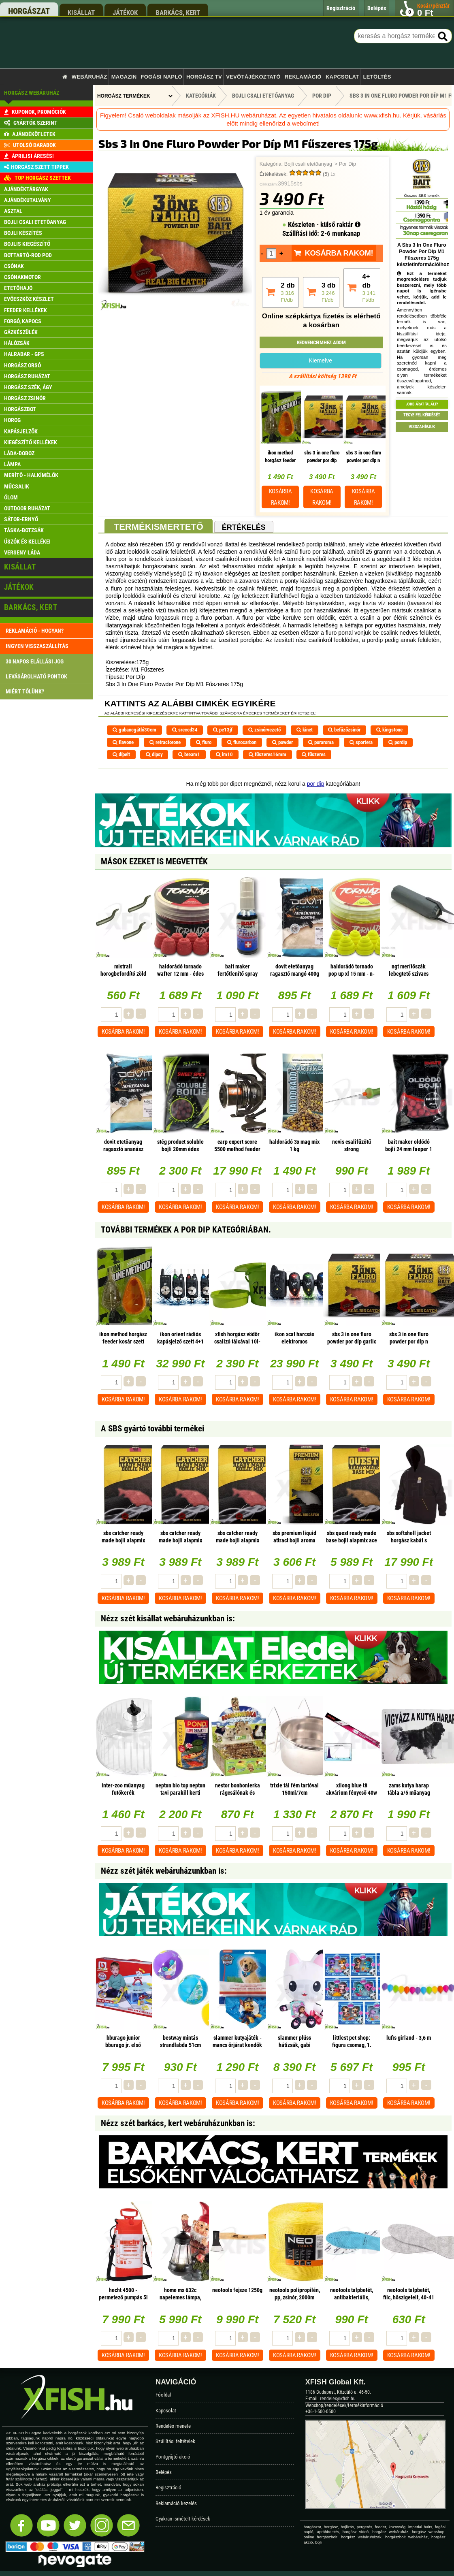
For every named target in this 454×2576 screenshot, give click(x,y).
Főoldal (163, 2395)
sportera (361, 742)
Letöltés (377, 77)
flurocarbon (241, 742)
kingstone (389, 730)
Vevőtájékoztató (253, 77)
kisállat (81, 12)
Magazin (124, 77)
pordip (397, 742)
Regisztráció (168, 2487)
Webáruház (89, 77)
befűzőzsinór (344, 730)
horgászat (29, 11)
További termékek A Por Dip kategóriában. (186, 1230)
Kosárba (280, 497)
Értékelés (244, 527)
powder (282, 742)
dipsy (154, 754)
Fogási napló (161, 77)
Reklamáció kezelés (176, 2503)
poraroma (321, 742)
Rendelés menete (173, 2426)
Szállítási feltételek (175, 2441)
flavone (123, 742)
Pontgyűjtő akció (173, 2457)
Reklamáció (303, 77)
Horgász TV (204, 77)
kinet (304, 730)
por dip (315, 783)
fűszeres (314, 754)
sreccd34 (185, 730)
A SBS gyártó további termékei (152, 1428)
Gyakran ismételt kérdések (183, 2519)
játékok (125, 12)
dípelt (121, 754)
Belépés (164, 2472)
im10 (224, 754)
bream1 (189, 754)
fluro (203, 742)
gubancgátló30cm (134, 730)
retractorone (165, 742)
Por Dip (347, 164)
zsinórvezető (264, 730)
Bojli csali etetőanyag (308, 164)
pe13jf (222, 730)
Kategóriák (201, 95)
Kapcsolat (342, 77)
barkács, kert (178, 12)
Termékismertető (158, 527)
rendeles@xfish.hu (338, 2398)
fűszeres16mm (267, 754)
